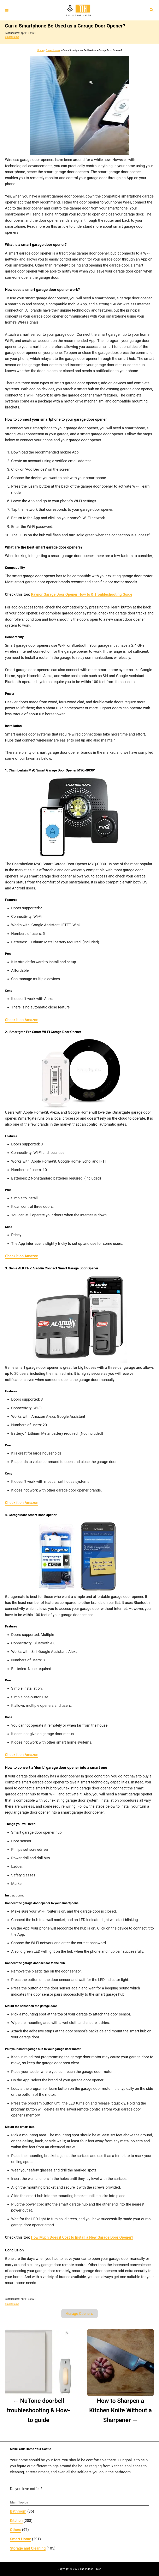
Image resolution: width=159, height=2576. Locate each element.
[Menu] (7, 10)
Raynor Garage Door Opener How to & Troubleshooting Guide (81, 594)
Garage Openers (79, 2313)
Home (40, 50)
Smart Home (12, 37)
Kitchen (16, 2520)
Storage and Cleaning (28, 2548)
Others (15, 2529)
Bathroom (18, 2511)
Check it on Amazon (21, 1020)
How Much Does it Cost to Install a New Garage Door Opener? (82, 2237)
